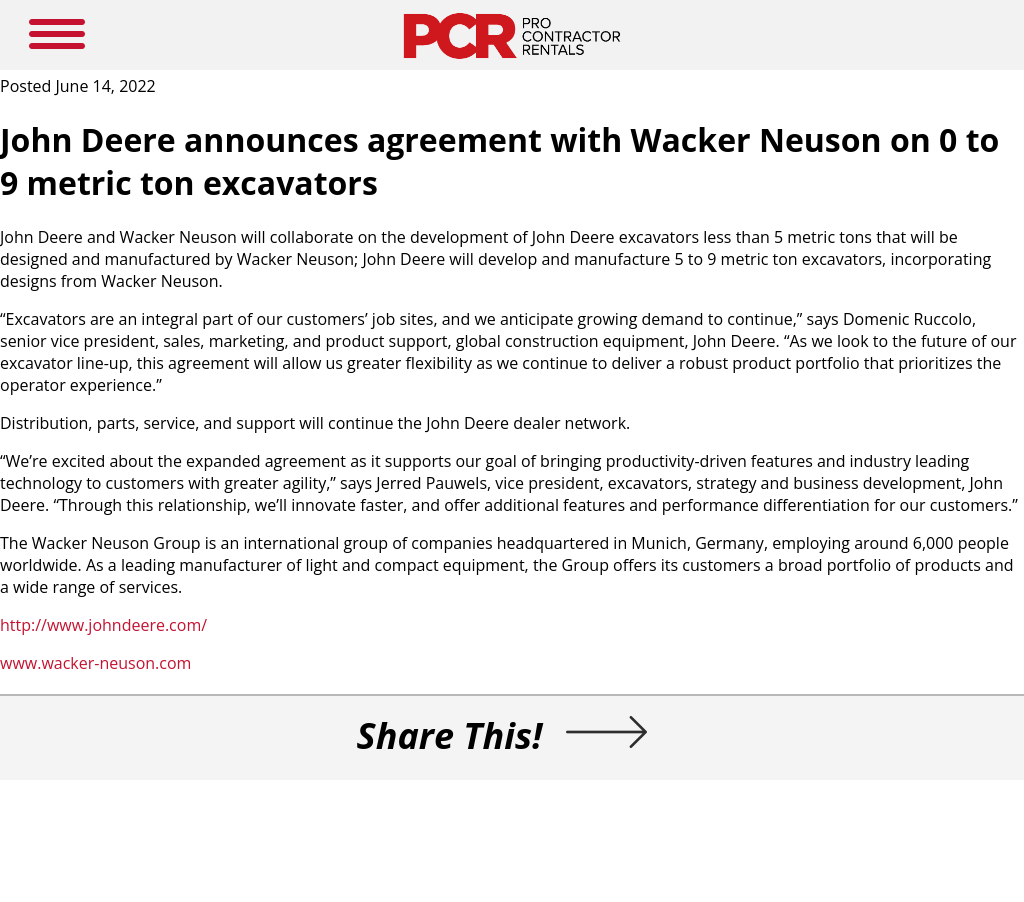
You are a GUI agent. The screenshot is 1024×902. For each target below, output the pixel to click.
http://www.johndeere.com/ (103, 625)
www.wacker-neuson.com (95, 663)
